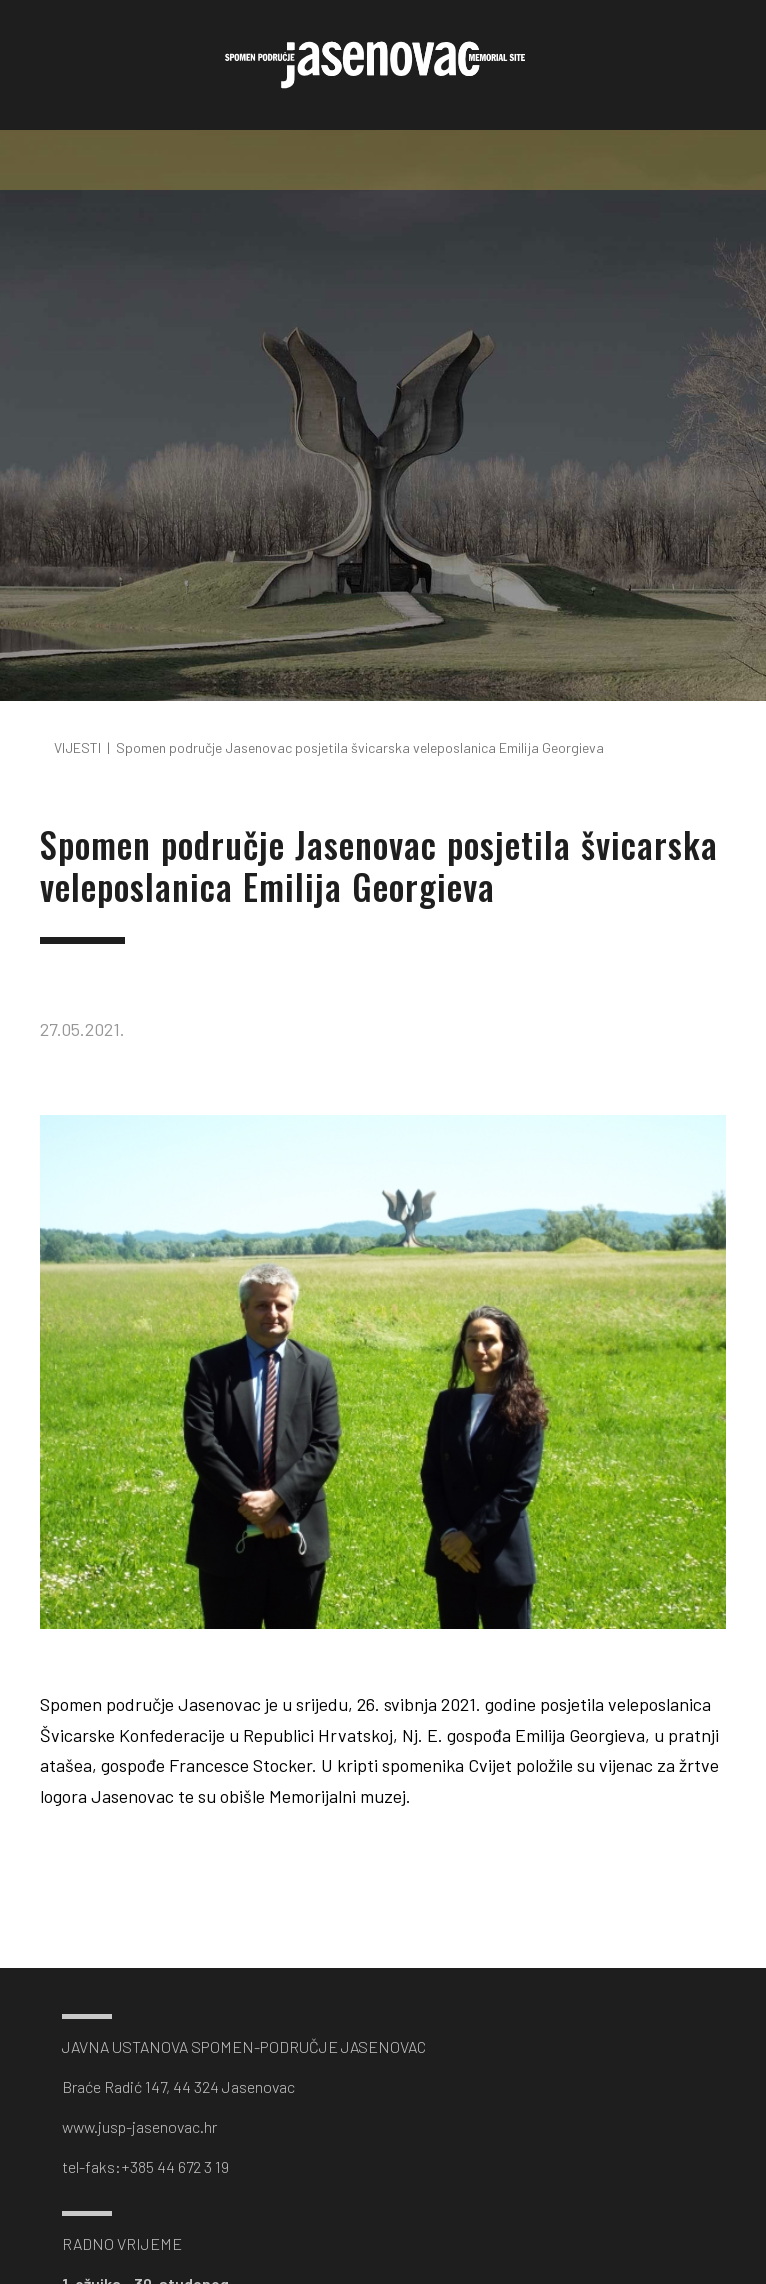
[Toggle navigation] (383, 160)
